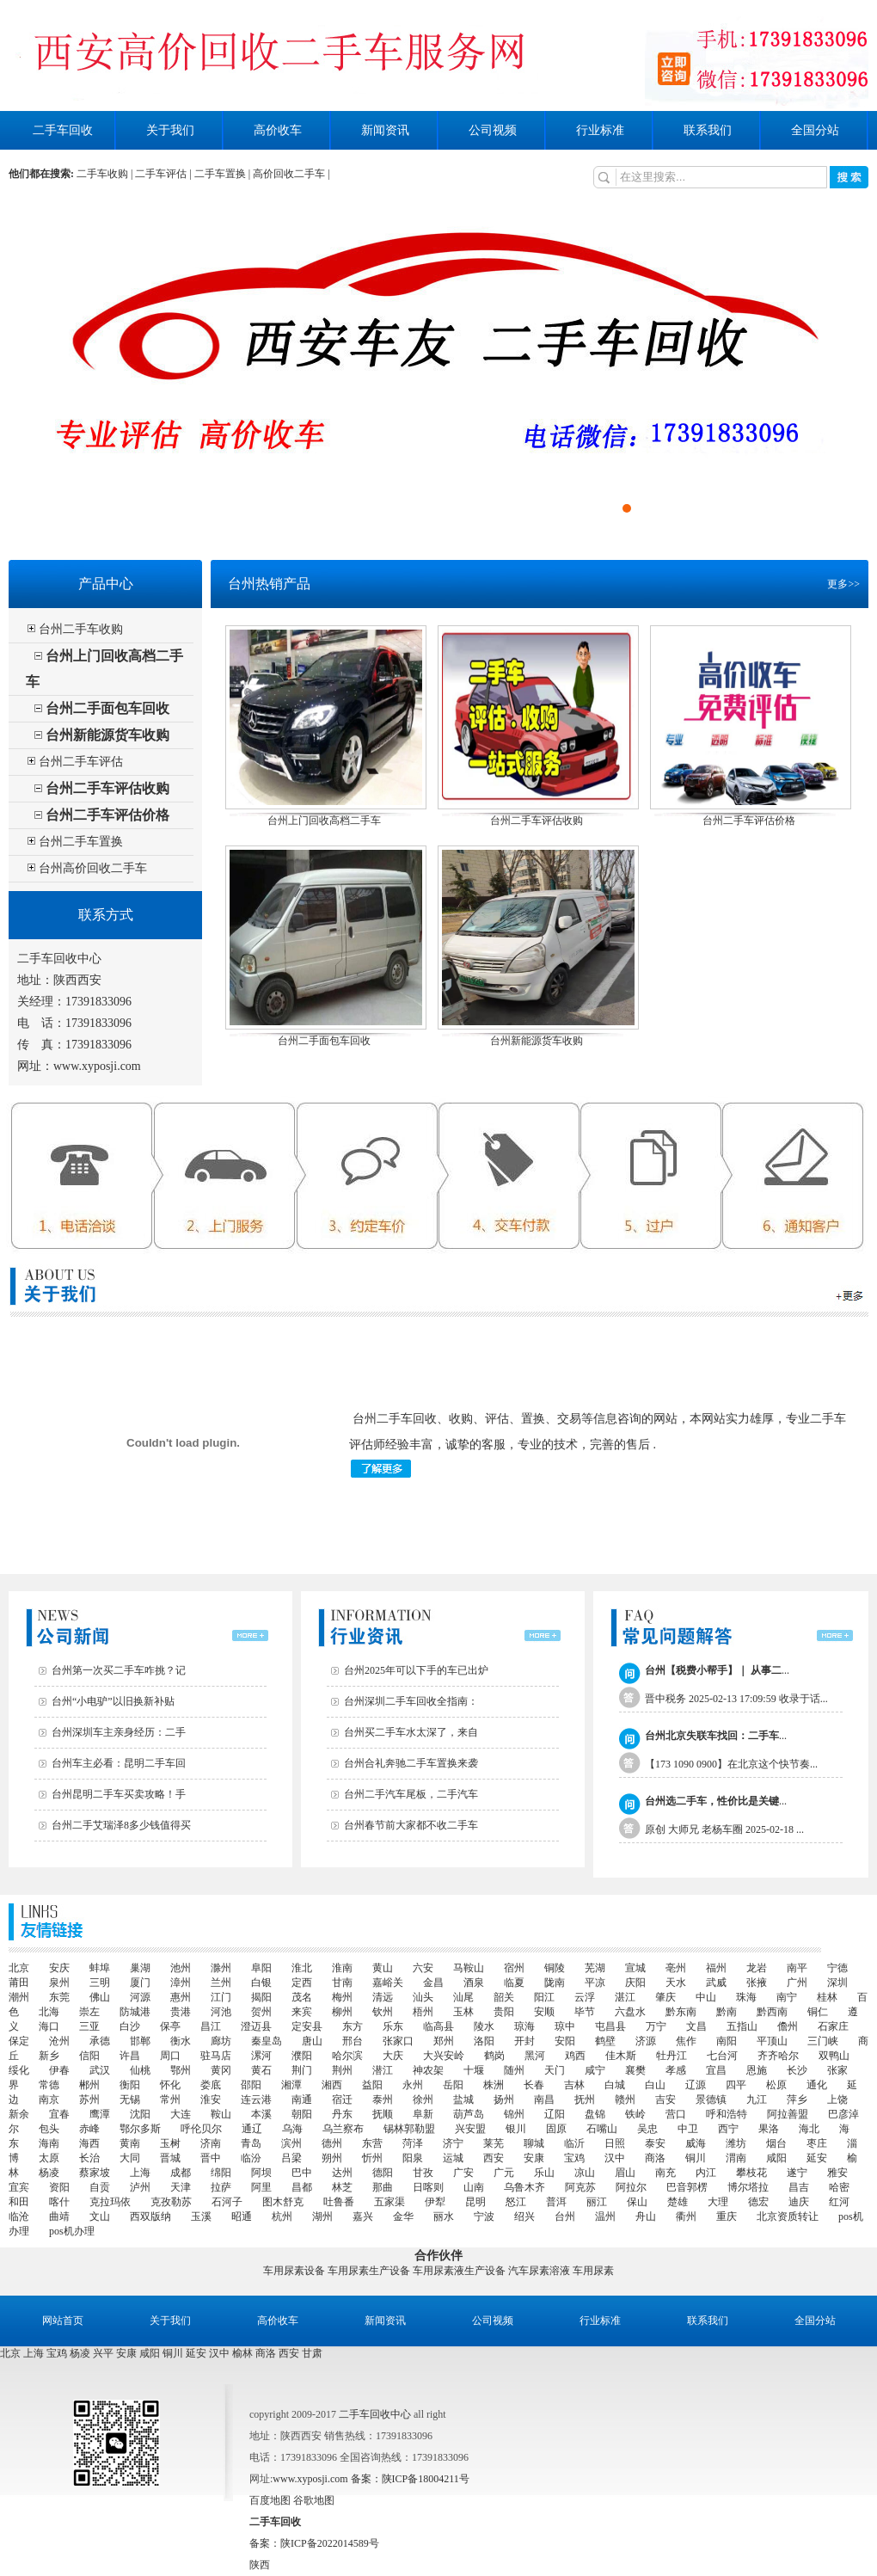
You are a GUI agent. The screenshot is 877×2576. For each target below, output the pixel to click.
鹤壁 (605, 2041)
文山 (99, 2216)
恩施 (756, 2070)
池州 (180, 1968)
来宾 (301, 2012)
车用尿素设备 (294, 2271)
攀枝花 (751, 2173)
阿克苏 (580, 2187)
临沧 (19, 2216)
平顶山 (772, 2041)
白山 (655, 2085)
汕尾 (463, 1997)
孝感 (675, 2070)
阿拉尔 (631, 2187)
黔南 (726, 2012)
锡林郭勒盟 (409, 2129)
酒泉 (473, 1983)
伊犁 (435, 2202)
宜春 (59, 2114)
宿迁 (342, 2099)
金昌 (433, 1983)
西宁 (728, 2129)
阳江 (544, 1997)
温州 (605, 2216)
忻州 (372, 2158)
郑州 (443, 2041)
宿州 (514, 1968)
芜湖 (595, 1968)
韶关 (504, 1997)
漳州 (180, 1983)
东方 (352, 2026)
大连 (180, 2114)
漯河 (261, 2056)
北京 (19, 1968)
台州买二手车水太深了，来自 (411, 1732)
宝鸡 (574, 2158)
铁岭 (635, 2114)
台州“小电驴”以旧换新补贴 (113, 1701)
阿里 (261, 2187)
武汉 (99, 2070)
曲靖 (59, 2216)
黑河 (534, 2056)
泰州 (382, 2099)
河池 (221, 2012)
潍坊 (736, 2143)
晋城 (170, 2158)
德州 (332, 2143)
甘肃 (312, 2353)
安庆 (59, 1968)
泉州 (59, 1983)
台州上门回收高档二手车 (324, 821)
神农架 (428, 2070)
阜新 (423, 2114)
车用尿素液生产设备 (459, 2271)
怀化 (170, 2085)
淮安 (210, 2099)
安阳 (565, 2041)
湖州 (322, 2216)
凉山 (584, 2173)
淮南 (342, 1968)
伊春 (59, 2070)
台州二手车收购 (81, 629)
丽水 (443, 2216)
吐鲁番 (338, 2202)
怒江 (516, 2202)
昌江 (210, 2026)
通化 (816, 2085)
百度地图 (270, 2500)
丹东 (342, 2114)
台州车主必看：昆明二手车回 (119, 1763)
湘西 (332, 2085)
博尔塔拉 (748, 2187)
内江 (706, 2173)
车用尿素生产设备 (369, 2271)
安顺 (544, 2012)
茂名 (301, 1997)
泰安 (655, 2143)
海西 (89, 2143)
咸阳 (776, 2158)
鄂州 (180, 2070)
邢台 (352, 2041)
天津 (180, 2187)
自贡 (99, 2187)
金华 (403, 2216)
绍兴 (524, 2216)
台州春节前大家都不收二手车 (411, 1825)
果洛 (768, 2129)
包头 (49, 2129)
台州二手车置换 (81, 841)
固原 (556, 2129)
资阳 (59, 2187)
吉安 (665, 2099)
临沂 (574, 2143)
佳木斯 (620, 2056)
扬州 (504, 2099)
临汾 (251, 2158)
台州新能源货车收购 (107, 735)
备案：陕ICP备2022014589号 (314, 2543)
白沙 (130, 2026)
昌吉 (798, 2187)
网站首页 (62, 2321)
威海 (695, 2143)
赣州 (625, 2099)
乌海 (292, 2129)
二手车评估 (161, 174)
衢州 (686, 2216)
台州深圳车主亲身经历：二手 (119, 1732)
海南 (49, 2143)
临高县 (438, 2026)
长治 (89, 2158)
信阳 (89, 2056)
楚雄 (677, 2202)
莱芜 (493, 2143)
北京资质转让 (788, 2216)
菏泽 (412, 2143)
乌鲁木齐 (524, 2187)
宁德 (837, 1968)
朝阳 (301, 2114)
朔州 (332, 2158)
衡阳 (130, 2085)
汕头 (423, 1997)
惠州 (180, 1997)
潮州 (19, 1997)
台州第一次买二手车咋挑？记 (119, 1670)
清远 (382, 1997)
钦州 (382, 2012)
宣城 (635, 1968)
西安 (493, 2158)
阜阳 (261, 1968)
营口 (675, 2114)
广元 (504, 2173)
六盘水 (630, 2012)
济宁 (453, 2143)
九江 (756, 2099)
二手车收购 (102, 174)
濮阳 (301, 2056)
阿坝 (261, 2173)
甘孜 (423, 2173)
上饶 (837, 2099)
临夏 (514, 1983)
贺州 (261, 2012)
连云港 (256, 2099)
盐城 (463, 2099)
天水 (675, 1983)
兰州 (221, 1983)
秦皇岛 (266, 2041)
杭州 (282, 2216)
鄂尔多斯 (140, 2129)
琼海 (524, 2026)
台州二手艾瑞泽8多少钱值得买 (121, 1825)
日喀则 (428, 2187)
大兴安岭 (443, 2056)
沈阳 (140, 2114)
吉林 (574, 2085)
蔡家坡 (94, 2173)
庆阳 (635, 1983)
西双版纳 (150, 2216)
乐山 (544, 2173)
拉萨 (221, 2187)
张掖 (756, 1983)
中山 (706, 1997)
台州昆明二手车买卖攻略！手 (119, 1794)
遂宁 (797, 2173)
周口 (170, 2056)
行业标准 (600, 130)
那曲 (382, 2187)
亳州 (675, 1968)
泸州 (140, 2187)
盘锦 (595, 2114)
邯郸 (140, 2041)
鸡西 (575, 2056)
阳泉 (412, 2158)
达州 (342, 2173)
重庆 (726, 2216)
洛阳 (484, 2041)
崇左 (89, 2012)
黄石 (261, 2070)
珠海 (746, 1997)
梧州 (423, 2012)
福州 (716, 1968)
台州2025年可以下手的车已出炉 (416, 1670)
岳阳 (453, 2085)
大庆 (393, 2056)
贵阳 (504, 2012)
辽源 (695, 2085)
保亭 (170, 2026)
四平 (736, 2085)
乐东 (393, 2026)
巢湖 (140, 1968)
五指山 (742, 2026)
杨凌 (49, 2173)
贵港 (180, 2012)
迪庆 (798, 2202)
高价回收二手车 (289, 174)
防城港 (135, 2012)
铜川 (695, 2158)
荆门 (301, 2070)
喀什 (59, 2202)
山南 (473, 2187)
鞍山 (221, 2114)
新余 (19, 2114)
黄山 (382, 1968)
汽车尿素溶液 (539, 2271)
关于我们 (170, 130)
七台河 (722, 2056)
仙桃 (140, 2070)
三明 (99, 1983)
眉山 (625, 2173)
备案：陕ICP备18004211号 (410, 2479)
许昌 (130, 2056)
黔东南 (680, 2012)
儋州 (787, 2026)
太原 (49, 2158)
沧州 (59, 2041)
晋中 (210, 2158)
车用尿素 (593, 2271)
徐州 (423, 2099)
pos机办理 (72, 2231)
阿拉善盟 (787, 2114)
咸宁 (595, 2070)
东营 (372, 2143)
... (717, 1670)
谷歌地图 (313, 2500)
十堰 (473, 2070)
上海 (140, 2173)
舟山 (645, 2216)
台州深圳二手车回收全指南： (411, 1701)
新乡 (49, 2056)
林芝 (342, 2187)
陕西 (259, 2565)
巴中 (301, 2173)
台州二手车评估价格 (107, 815)
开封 (524, 2041)
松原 (776, 2085)
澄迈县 (256, 2026)
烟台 (776, 2143)
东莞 (59, 1997)
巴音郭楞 (687, 2187)
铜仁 (817, 2012)
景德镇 (711, 2099)
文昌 (696, 2026)
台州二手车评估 (81, 761)
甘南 (342, 1983)
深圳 (837, 1983)
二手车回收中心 (375, 2414)
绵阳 (221, 2173)
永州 (412, 2085)
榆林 (242, 2353)
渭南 (736, 2158)
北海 (49, 2012)
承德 (99, 2041)
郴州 (89, 2085)
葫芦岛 (468, 2114)
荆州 (342, 2070)
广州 (797, 1983)
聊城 (534, 2143)
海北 (809, 2129)
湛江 (625, 1997)
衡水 (180, 2041)
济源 (645, 2041)
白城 (614, 2085)
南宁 (786, 1997)
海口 (49, 2026)
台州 (565, 2216)
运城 (453, 2158)
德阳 (382, 2173)
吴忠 (647, 2129)
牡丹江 (671, 2056)
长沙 (797, 2070)
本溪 (261, 2114)
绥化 (19, 2070)
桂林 (827, 1997)
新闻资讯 (385, 130)
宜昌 (716, 2070)
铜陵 (554, 1968)
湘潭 (291, 2085)
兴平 (103, 2353)
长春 (534, 2085)
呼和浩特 (726, 2114)
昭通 (241, 2216)
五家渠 (389, 2202)
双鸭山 (834, 2056)
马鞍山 (468, 1968)
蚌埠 (99, 1968)
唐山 (312, 2041)
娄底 (210, 2085)
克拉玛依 (110, 2202)
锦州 (514, 2114)
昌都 (301, 2187)
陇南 (554, 1983)
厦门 (140, 1983)
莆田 (19, 1983)
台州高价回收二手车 (93, 868)
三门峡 (822, 2041)
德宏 (758, 2202)
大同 (130, 2158)
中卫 (688, 2129)
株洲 (493, 2085)
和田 (19, 2202)
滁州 (221, 1968)
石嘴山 (601, 2129)
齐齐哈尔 (778, 2056)
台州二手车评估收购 (107, 788)
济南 (210, 2143)
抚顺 (382, 2114)
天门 (554, 2070)
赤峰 (89, 2129)
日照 (614, 2143)
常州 (170, 2099)
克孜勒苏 (171, 2202)
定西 (301, 1983)
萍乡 (797, 2099)
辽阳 (554, 2114)
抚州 (584, 2099)
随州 (514, 2070)
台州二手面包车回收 (107, 708)
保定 (19, 2041)
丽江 (596, 2202)
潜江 (382, 2070)
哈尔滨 (347, 2056)
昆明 (475, 2202)
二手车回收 (63, 130)
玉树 (170, 2143)
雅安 (837, 2173)
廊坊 (221, 2041)
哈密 (839, 2187)
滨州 (291, 2143)
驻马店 (215, 2056)
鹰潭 (99, 2114)
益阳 (372, 2085)
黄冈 (221, 2070)
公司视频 (493, 130)
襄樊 (635, 2070)
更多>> (843, 584)
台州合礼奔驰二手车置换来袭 (411, 1763)
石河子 (227, 2202)
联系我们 (708, 130)
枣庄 (816, 2143)
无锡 (130, 2099)
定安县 (306, 2026)
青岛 (251, 2143)
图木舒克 (283, 2202)
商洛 (655, 2158)
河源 (140, 1997)
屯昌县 (610, 2026)
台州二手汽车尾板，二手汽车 (411, 1794)
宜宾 (19, 2187)
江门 (221, 1997)
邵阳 (251, 2085)
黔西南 (772, 2012)
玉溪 (201, 2216)
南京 (49, 2099)
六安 (423, 1968)
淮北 (301, 1968)
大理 (718, 2202)
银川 (516, 2129)
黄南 (130, 2143)
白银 (261, 1983)
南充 (665, 2173)
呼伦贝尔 (201, 2129)
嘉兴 (363, 2216)
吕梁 (291, 2158)
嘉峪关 (387, 1983)
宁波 (484, 2216)
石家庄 (833, 2026)
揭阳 (261, 1997)
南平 (797, 1968)
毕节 (584, 2012)
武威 (716, 1983)
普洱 (556, 2202)
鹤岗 (494, 2056)
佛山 (99, 1997)
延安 (816, 2158)
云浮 (584, 1997)
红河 (839, 2202)
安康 (534, 2158)
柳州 (342, 2012)
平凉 (595, 1983)
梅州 (342, 1997)
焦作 (686, 2041)
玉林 (463, 2012)
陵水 (484, 2026)
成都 (180, 2173)
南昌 (544, 2099)
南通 (301, 2099)
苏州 (89, 2099)
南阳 (726, 2041)
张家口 (398, 2041)
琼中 (565, 2026)
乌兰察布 (343, 2129)
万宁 (656, 2026)
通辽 (252, 2129)
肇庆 (665, 1997)
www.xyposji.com (97, 1066)
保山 (637, 2202)
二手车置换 (220, 174)
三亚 (89, 2026)
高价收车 (278, 130)
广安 (463, 2173)
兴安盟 (470, 2129)
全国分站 (815, 130)
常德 (49, 2085)
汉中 (614, 2158)
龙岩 (756, 1968)
